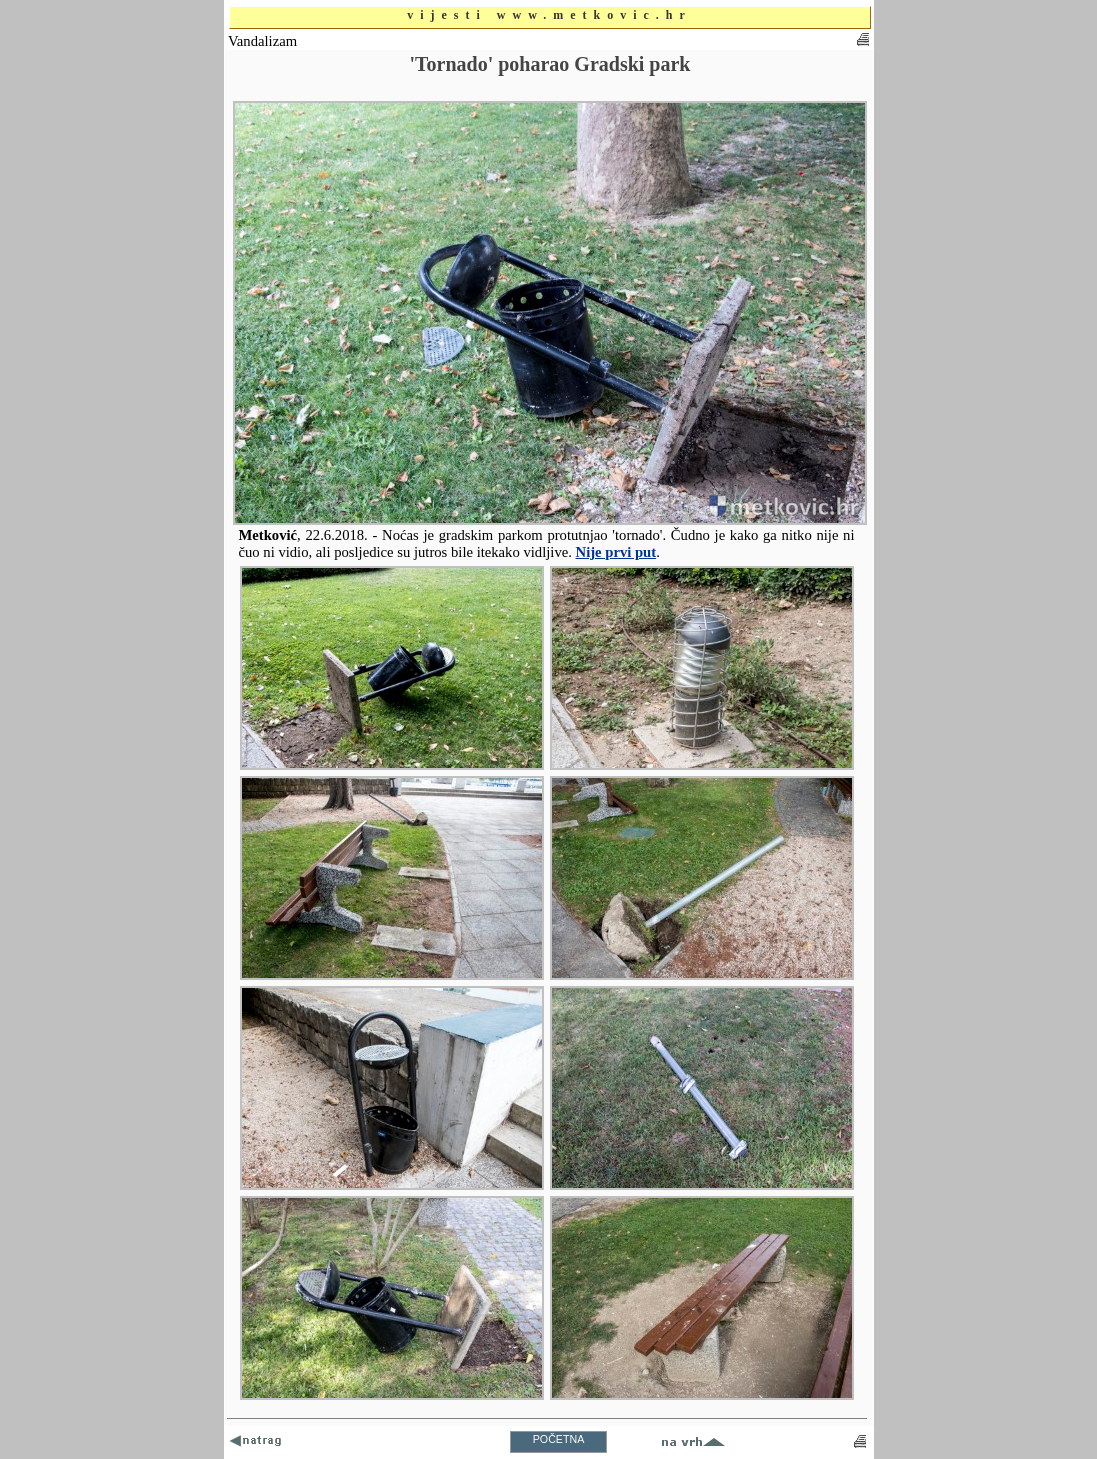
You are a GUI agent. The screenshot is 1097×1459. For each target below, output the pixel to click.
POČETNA (559, 1439)
